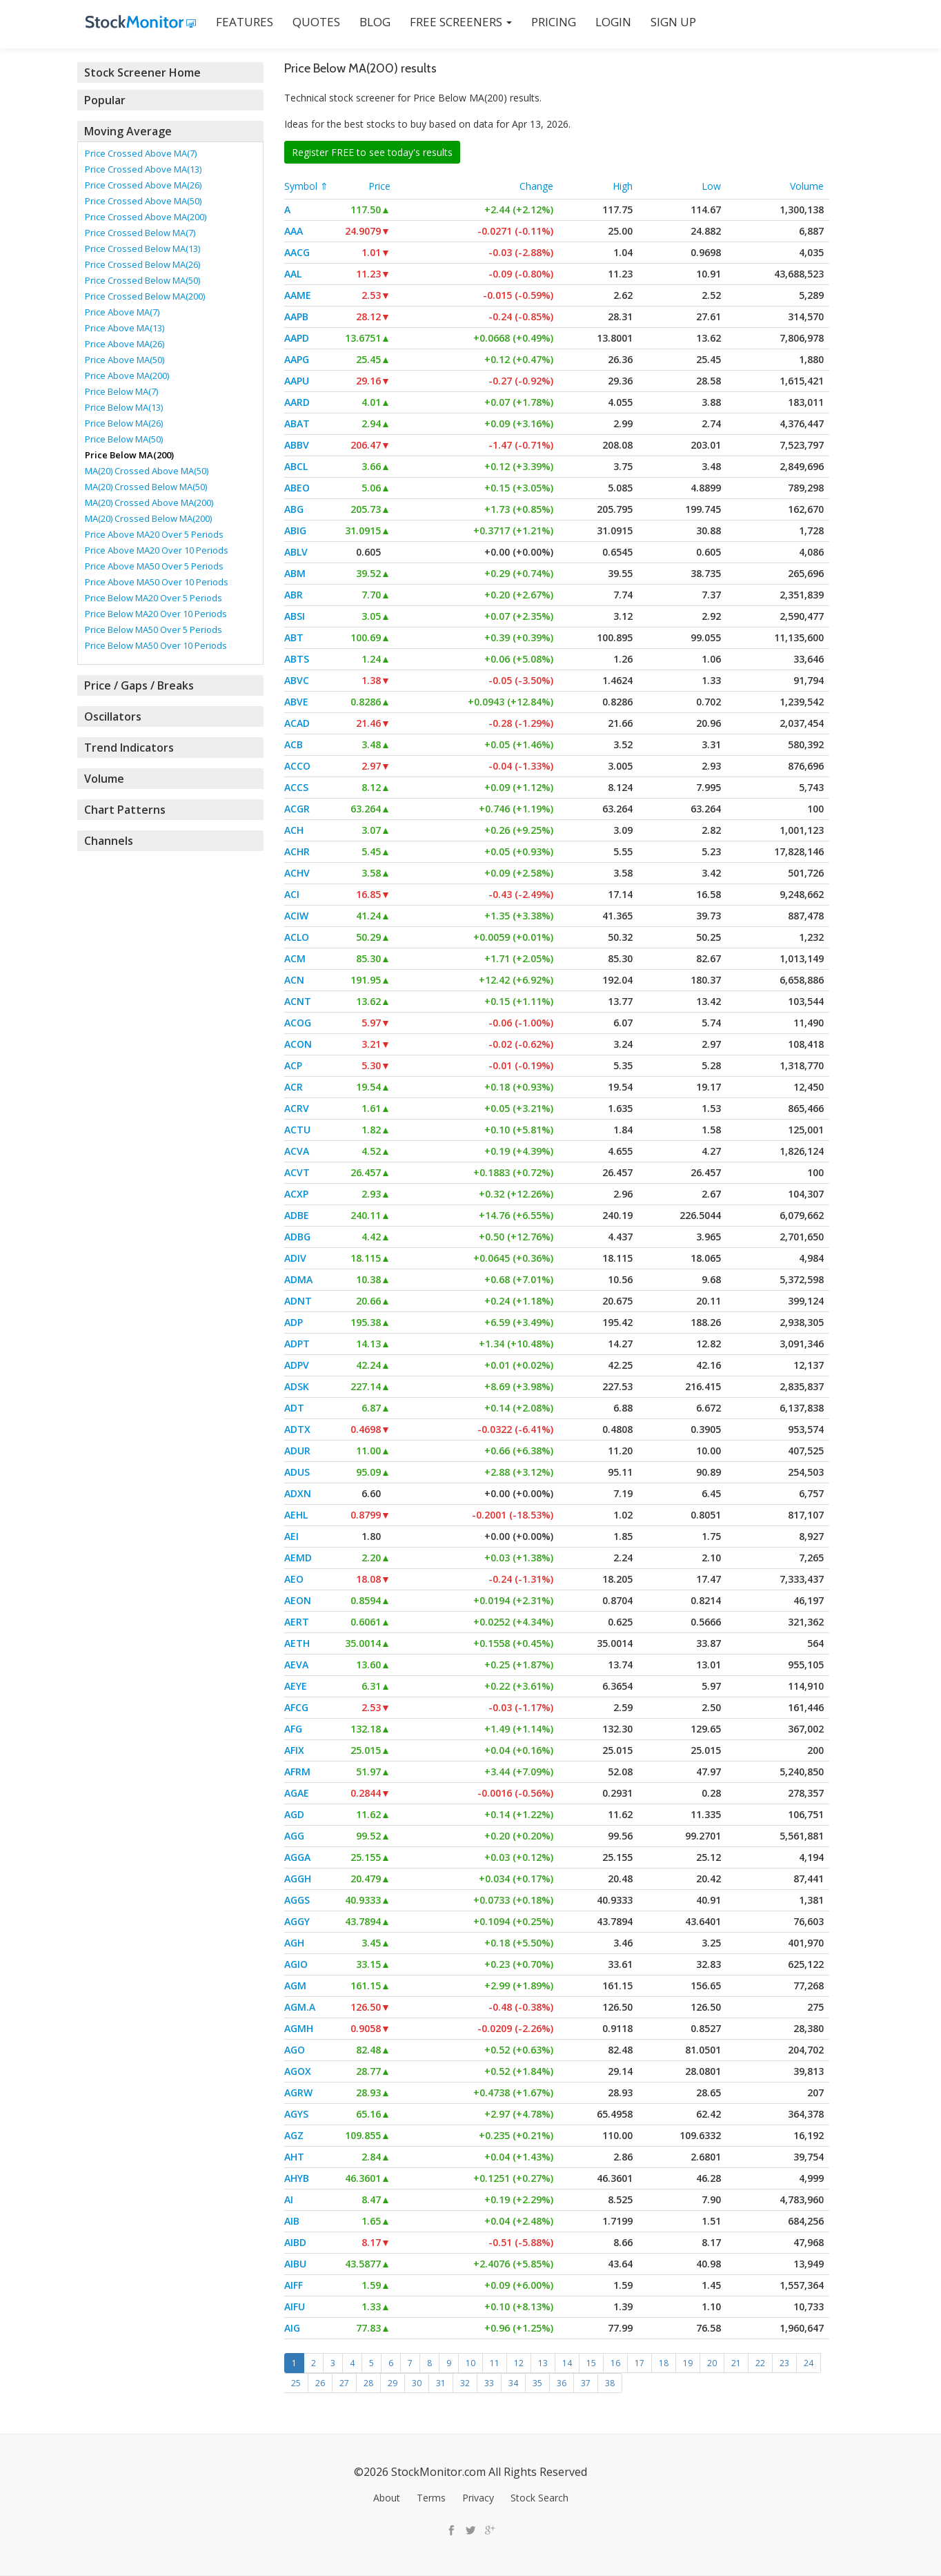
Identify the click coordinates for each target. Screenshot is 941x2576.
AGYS (296, 2113)
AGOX (297, 2071)
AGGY (297, 1921)
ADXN (297, 1493)
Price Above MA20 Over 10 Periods (156, 550)
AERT (296, 1621)
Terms (431, 2497)
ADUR (297, 1450)
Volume (807, 186)
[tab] (170, 72)
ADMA (298, 1279)
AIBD (295, 2242)
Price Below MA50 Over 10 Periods (156, 645)
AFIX (294, 1750)
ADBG (297, 1236)
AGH (294, 1942)
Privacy (478, 2497)
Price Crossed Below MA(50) (142, 280)
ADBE (296, 1215)
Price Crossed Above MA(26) (143, 185)
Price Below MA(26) (124, 423)
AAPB (296, 316)
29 (392, 2383)
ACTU (297, 1129)
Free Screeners (453, 22)
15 (591, 2363)
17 (639, 2363)
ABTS (296, 658)
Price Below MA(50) (124, 439)
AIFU (294, 2306)
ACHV (297, 872)
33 (489, 2383)
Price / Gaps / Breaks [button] (138, 685)
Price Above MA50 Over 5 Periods (154, 566)
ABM (295, 573)
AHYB (296, 2178)
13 (543, 2363)
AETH (297, 1643)
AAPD (296, 337)
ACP (293, 1065)
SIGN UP (665, 22)
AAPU (296, 380)
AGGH (297, 1878)
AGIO (296, 1964)
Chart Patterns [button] (122, 809)
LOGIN (605, 22)
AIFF (293, 2285)
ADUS (297, 1472)
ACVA (296, 1151)
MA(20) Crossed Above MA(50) (146, 471)
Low (711, 186)
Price (379, 186)
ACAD (297, 723)
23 (784, 2363)
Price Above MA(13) (124, 328)
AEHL (296, 1514)
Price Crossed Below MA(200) (145, 296)
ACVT (297, 1172)
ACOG (297, 1022)
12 (519, 2363)
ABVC (296, 680)
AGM (295, 1985)
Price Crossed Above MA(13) (143, 169)
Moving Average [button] (126, 131)
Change (536, 186)
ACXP (296, 1193)
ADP (293, 1322)
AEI (291, 1536)
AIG (292, 2327)
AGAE (296, 1792)
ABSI (294, 616)
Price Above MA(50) (124, 359)
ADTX (297, 1429)
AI (288, 2199)
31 (441, 2383)
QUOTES (308, 22)
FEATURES (236, 22)
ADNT (298, 1300)
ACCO (297, 765)
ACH (294, 830)
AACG (297, 252)
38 (610, 2383)
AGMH (298, 2028)
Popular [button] (105, 100)
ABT (294, 637)
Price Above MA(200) (127, 375)
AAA (293, 230)
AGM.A (299, 2006)
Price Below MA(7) (121, 391)
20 (712, 2363)
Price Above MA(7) (122, 312)
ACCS (296, 787)
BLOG (366, 22)
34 (513, 2383)
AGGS (297, 1899)
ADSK (296, 1386)
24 (808, 2363)
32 (465, 2383)
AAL (292, 273)
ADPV (296, 1365)
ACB (293, 744)
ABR (293, 594)
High (623, 186)
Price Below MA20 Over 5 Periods (153, 598)
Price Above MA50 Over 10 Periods (156, 582)
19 (688, 2363)
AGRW (298, 2092)
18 (663, 2363)
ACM (295, 958)
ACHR (297, 851)
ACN (294, 979)
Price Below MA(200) (129, 455)
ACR (293, 1086)
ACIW (296, 915)
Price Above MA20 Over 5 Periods (154, 534)
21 (736, 2363)
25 (296, 2383)
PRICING (545, 22)
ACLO (296, 937)
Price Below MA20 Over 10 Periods (156, 613)
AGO (294, 2049)
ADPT (297, 1343)
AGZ (294, 2135)
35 (537, 2383)
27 (344, 2383)
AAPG (296, 359)
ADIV (295, 1258)
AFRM (297, 1771)
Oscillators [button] (111, 716)
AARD (297, 402)
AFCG (296, 1707)
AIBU (295, 2263)
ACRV (296, 1108)
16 (615, 2363)
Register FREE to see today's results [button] (372, 152)
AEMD (298, 1557)
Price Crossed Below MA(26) (142, 264)
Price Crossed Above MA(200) (145, 217)
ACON (298, 1044)
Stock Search (539, 2497)
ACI (291, 894)
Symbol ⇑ (306, 186)
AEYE (295, 1685)
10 (470, 2363)
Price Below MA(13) (124, 407)
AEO (294, 1578)
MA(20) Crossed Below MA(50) (146, 486)
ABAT (297, 423)
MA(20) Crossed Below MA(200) (148, 518)
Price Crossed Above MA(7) (141, 153)
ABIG (295, 530)
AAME (297, 295)
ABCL (296, 466)
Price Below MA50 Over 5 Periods (153, 629)
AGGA (297, 1857)
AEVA (296, 1664)
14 (567, 2363)
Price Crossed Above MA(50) (143, 201)
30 (417, 2383)
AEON (297, 1600)
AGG (294, 1835)
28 (368, 2383)
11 (494, 2363)
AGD (294, 1814)
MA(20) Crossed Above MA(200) (149, 502)
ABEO (297, 487)
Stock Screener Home (139, 72)
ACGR (297, 808)
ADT (294, 1407)
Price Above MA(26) (124, 344)
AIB (291, 2220)
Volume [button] (103, 778)
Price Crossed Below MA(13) (142, 248)
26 (320, 2383)
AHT (294, 2156)
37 (586, 2383)
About (386, 2497)
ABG (294, 509)
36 (561, 2383)
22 (760, 2363)
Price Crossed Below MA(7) (140, 232)
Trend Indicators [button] (127, 747)
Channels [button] (108, 840)
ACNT (297, 1001)
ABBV (296, 444)
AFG (293, 1728)
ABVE (296, 701)
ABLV (296, 551)
